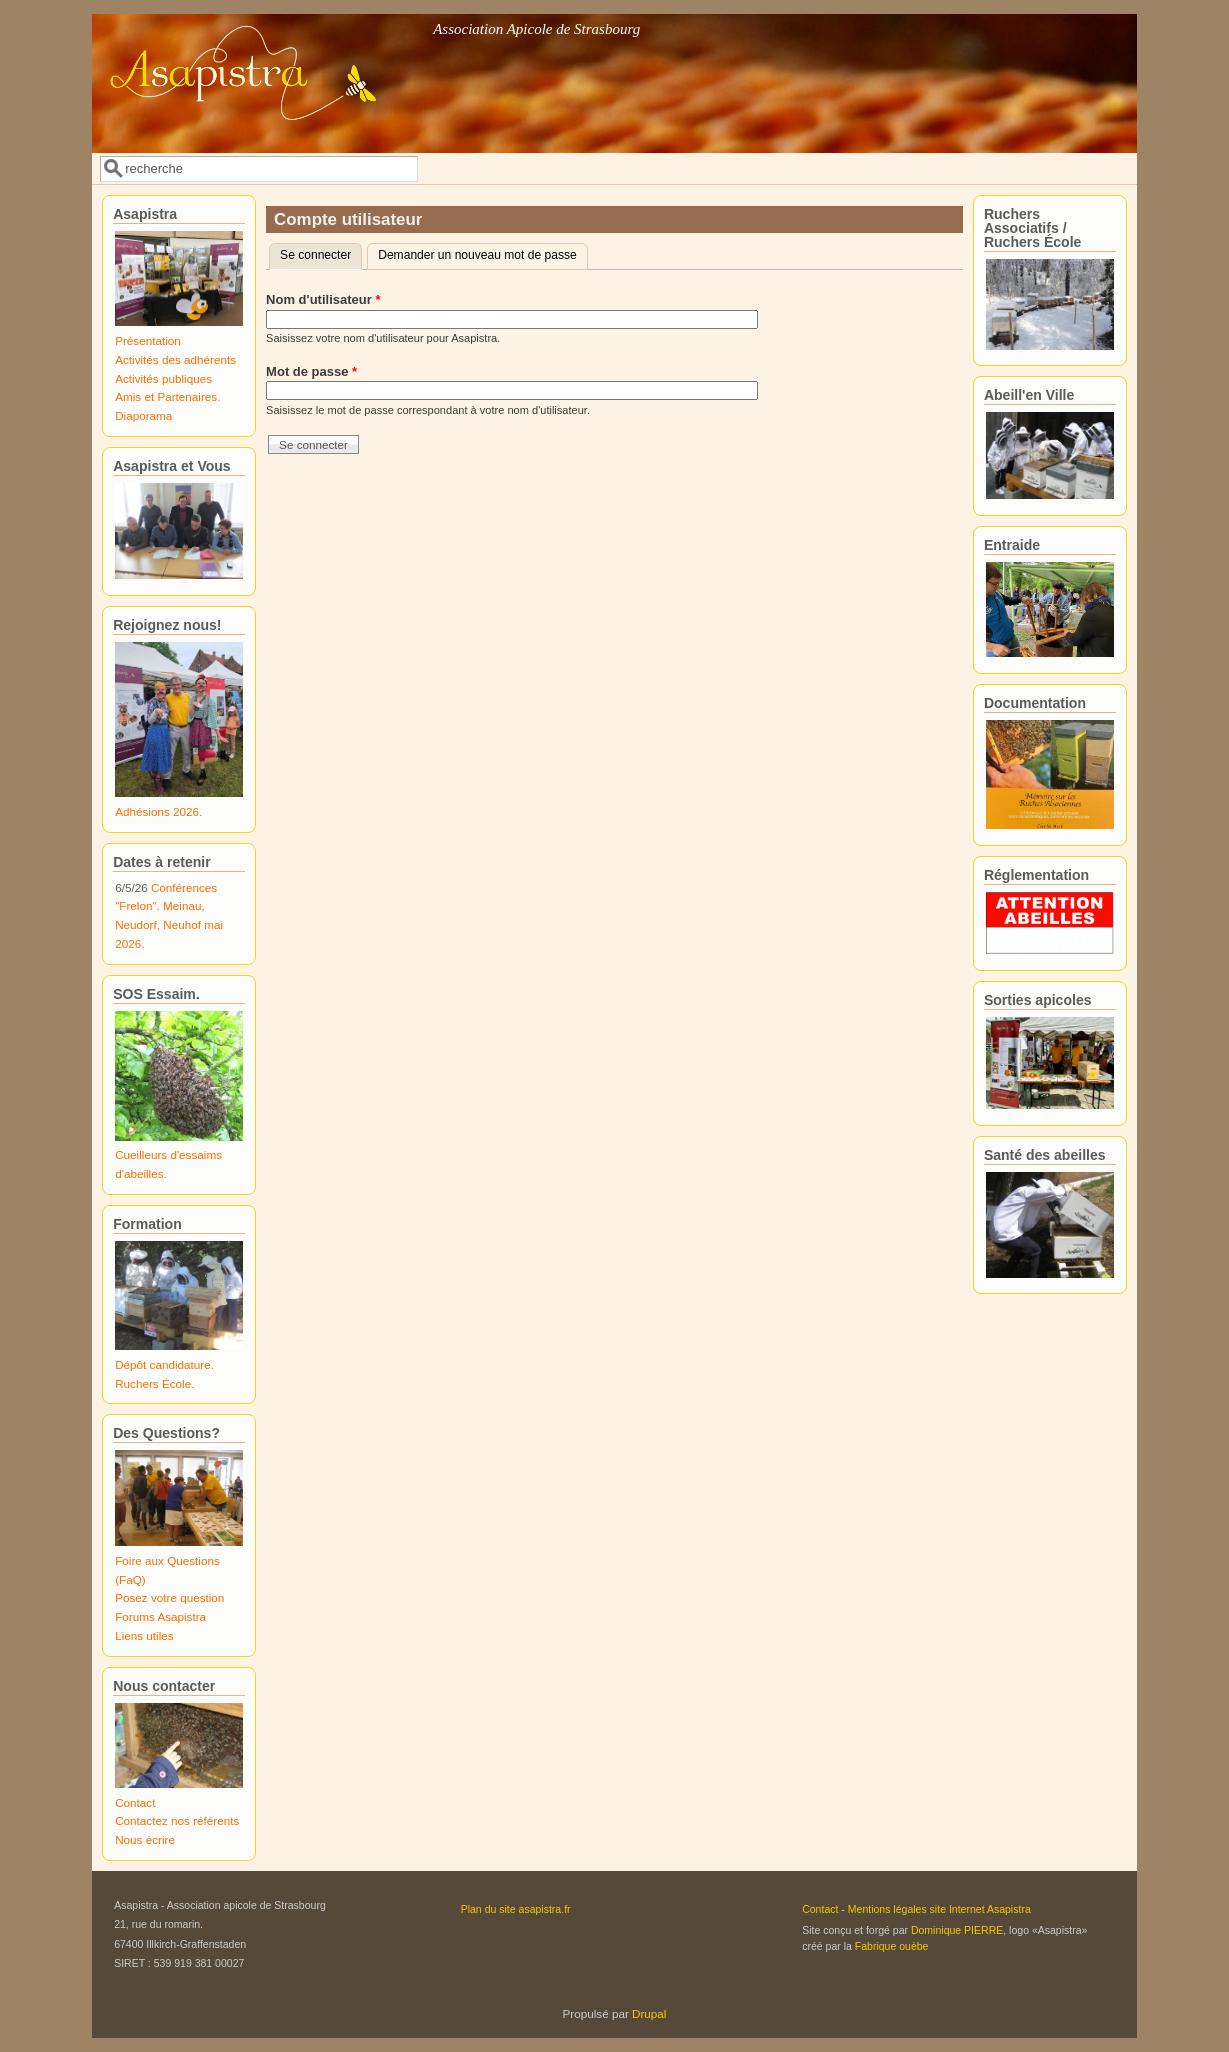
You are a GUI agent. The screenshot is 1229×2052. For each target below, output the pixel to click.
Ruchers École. (154, 1383)
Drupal (649, 2013)
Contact (135, 1802)
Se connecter (321, 253)
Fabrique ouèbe (892, 1946)
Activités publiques (163, 378)
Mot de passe (311, 371)
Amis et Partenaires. (167, 396)
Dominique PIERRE (957, 1930)
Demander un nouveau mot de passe (477, 255)
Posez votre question (169, 1597)
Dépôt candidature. (164, 1364)
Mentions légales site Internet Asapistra (939, 1909)
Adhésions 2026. (158, 811)
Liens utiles (144, 1635)
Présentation (148, 340)
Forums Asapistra (160, 1616)
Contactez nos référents (177, 1820)
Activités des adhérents (175, 359)
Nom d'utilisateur (323, 299)
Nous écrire (145, 1839)
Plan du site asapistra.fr (516, 1909)
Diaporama (143, 415)
